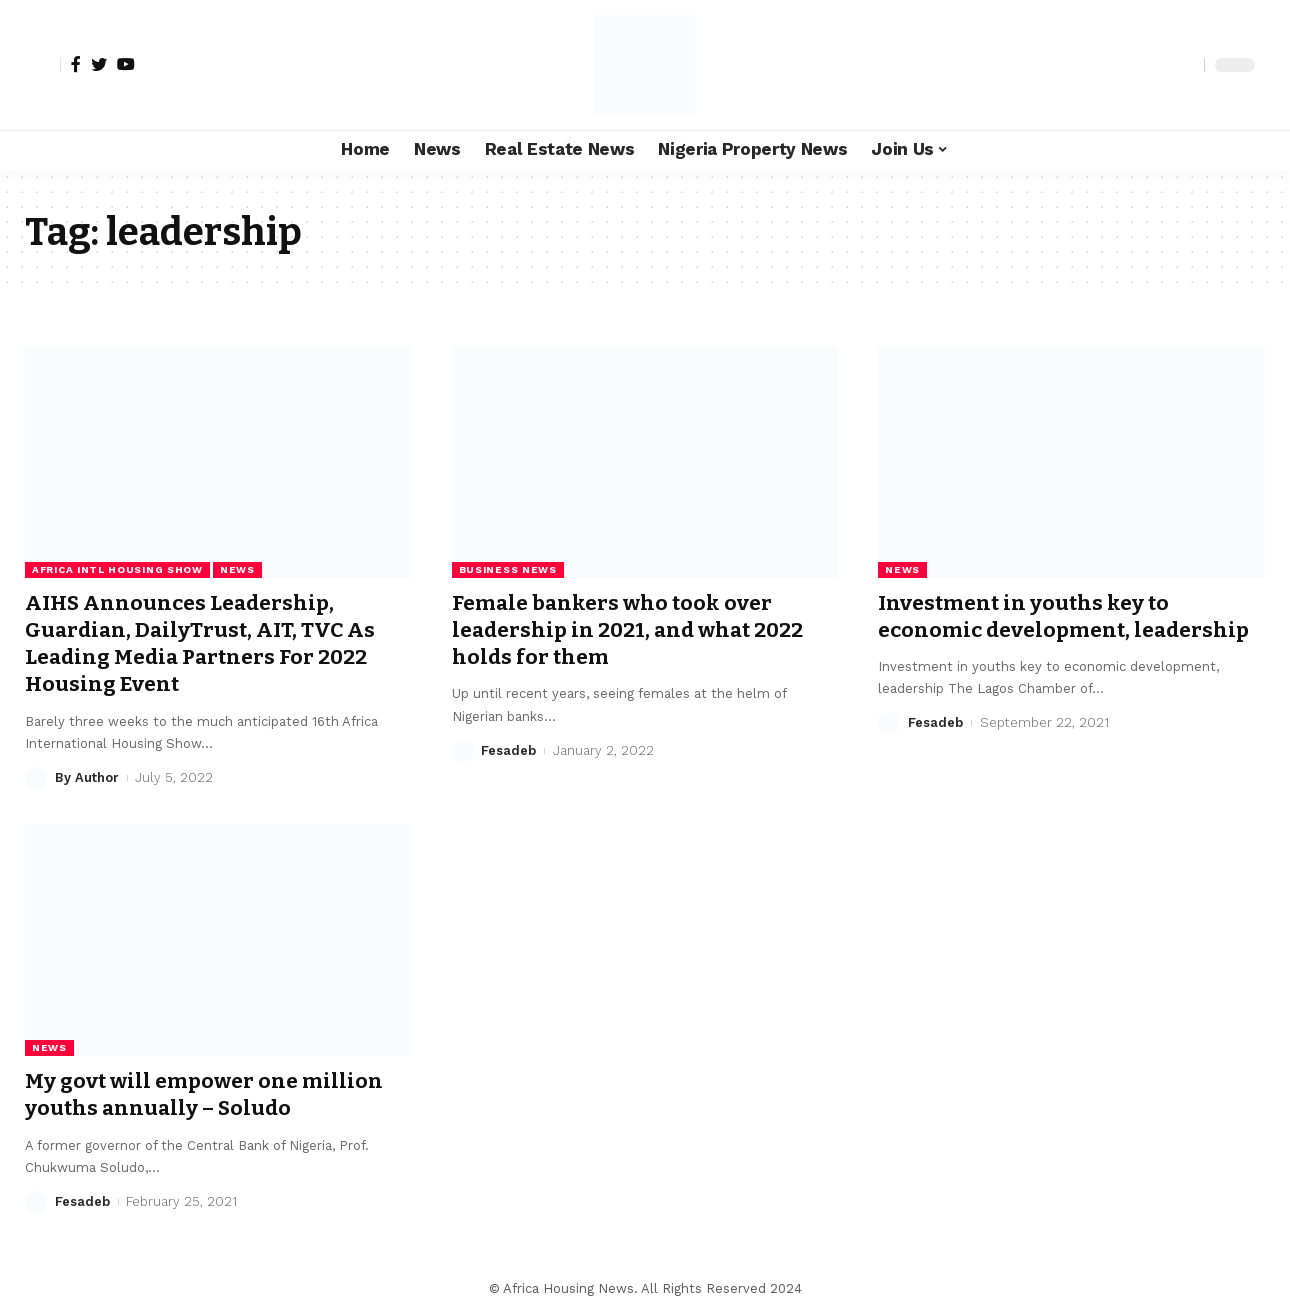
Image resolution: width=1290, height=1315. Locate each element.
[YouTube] (126, 64)
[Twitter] (99, 64)
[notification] (1154, 65)
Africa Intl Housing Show (117, 569)
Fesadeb (508, 750)
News (237, 569)
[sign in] (43, 65)
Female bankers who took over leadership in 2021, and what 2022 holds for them (629, 630)
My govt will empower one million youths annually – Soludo (205, 1094)
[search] (1184, 65)
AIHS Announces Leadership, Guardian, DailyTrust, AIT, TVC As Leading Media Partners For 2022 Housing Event (202, 644)
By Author (87, 777)
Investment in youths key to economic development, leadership (1064, 616)
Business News (508, 569)
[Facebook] (76, 64)
